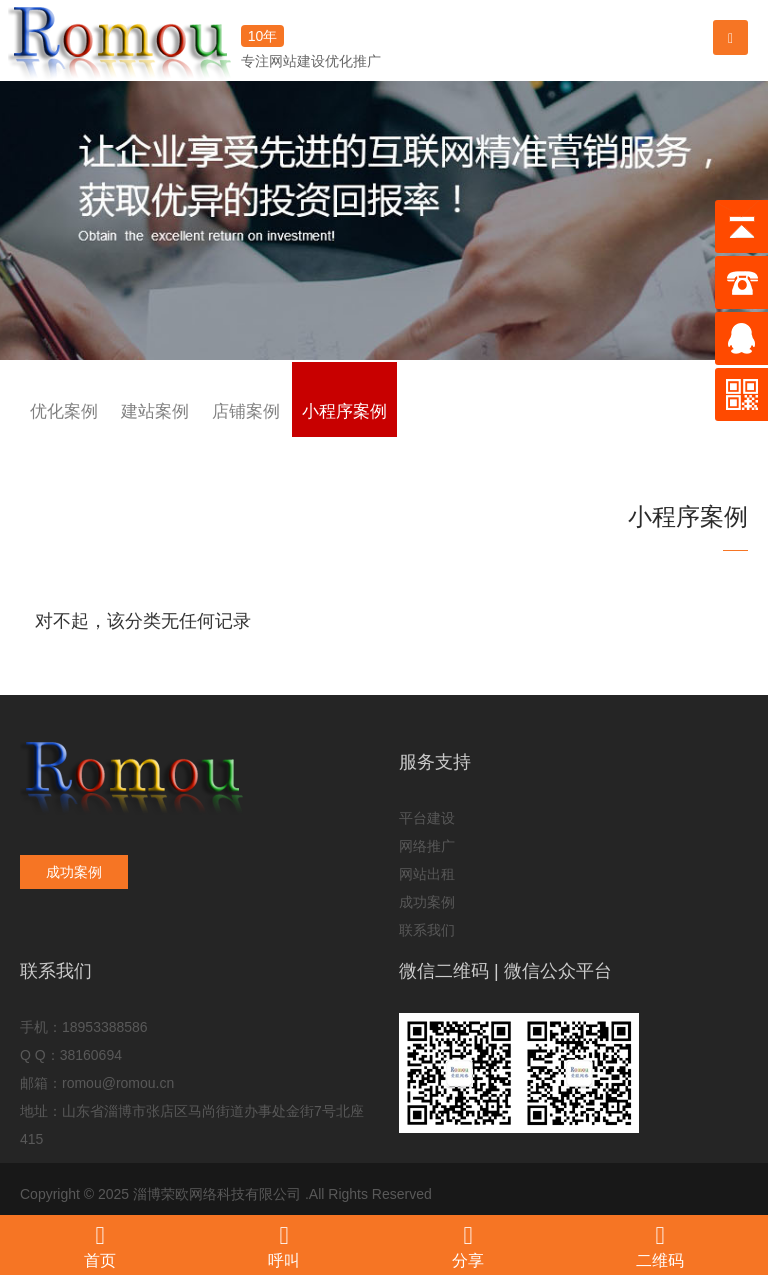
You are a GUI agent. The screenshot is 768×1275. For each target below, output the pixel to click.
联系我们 (427, 930)
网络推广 (427, 846)
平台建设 (427, 818)
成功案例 (74, 872)
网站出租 (427, 874)
